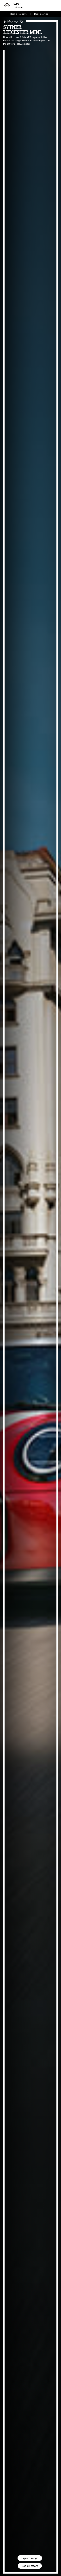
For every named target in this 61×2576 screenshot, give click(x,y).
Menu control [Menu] (53, 5)
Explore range (29, 2558)
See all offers (30, 2566)
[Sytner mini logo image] (13, 6)
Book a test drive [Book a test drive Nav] (18, 14)
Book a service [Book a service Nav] (41, 14)
